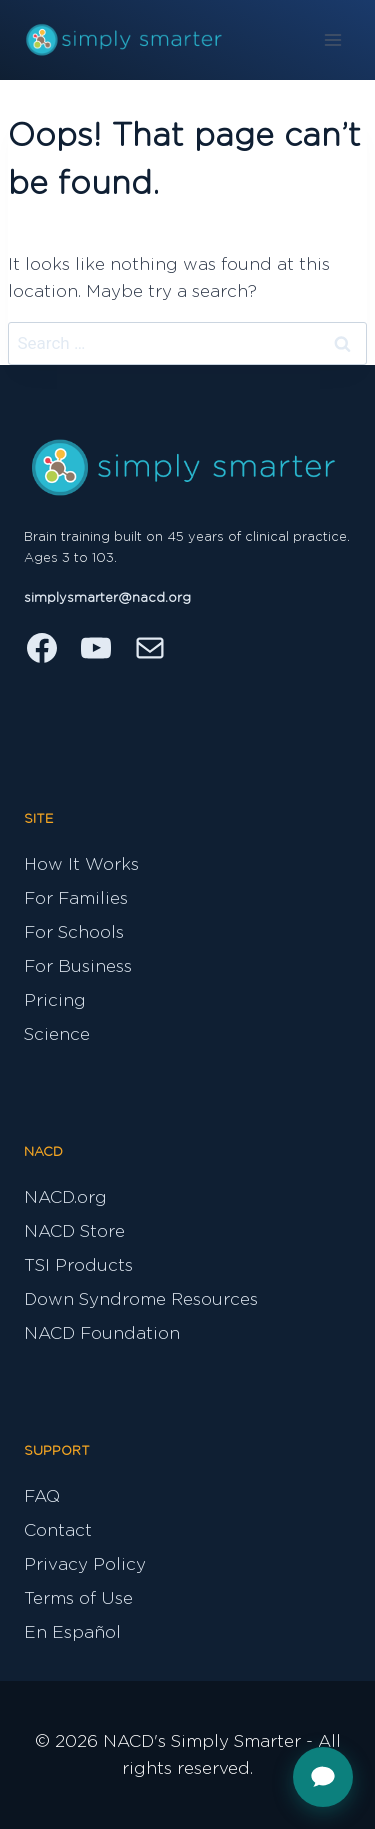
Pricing (55, 1000)
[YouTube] (96, 648)
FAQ (42, 1496)
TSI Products (78, 1265)
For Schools (74, 932)
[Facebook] (42, 648)
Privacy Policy (85, 1564)
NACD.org (65, 1197)
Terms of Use (78, 1598)
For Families (76, 898)
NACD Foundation (102, 1333)
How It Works (81, 864)
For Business (78, 966)
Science (57, 1034)
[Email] (150, 648)
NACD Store (74, 1231)
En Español (72, 1632)
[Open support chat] (323, 1777)
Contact (58, 1530)
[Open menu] (332, 39)
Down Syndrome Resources (141, 1299)
